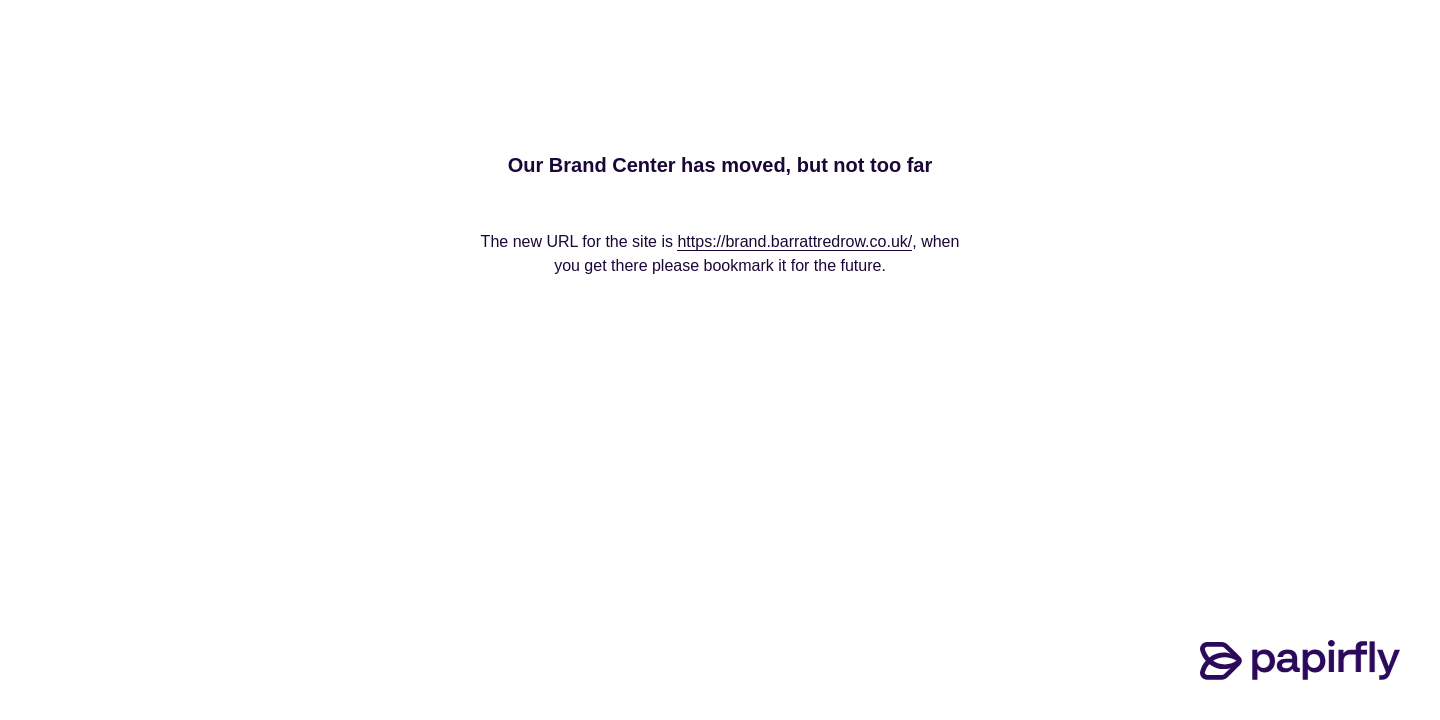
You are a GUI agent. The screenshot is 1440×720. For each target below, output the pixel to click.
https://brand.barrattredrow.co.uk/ (794, 241)
